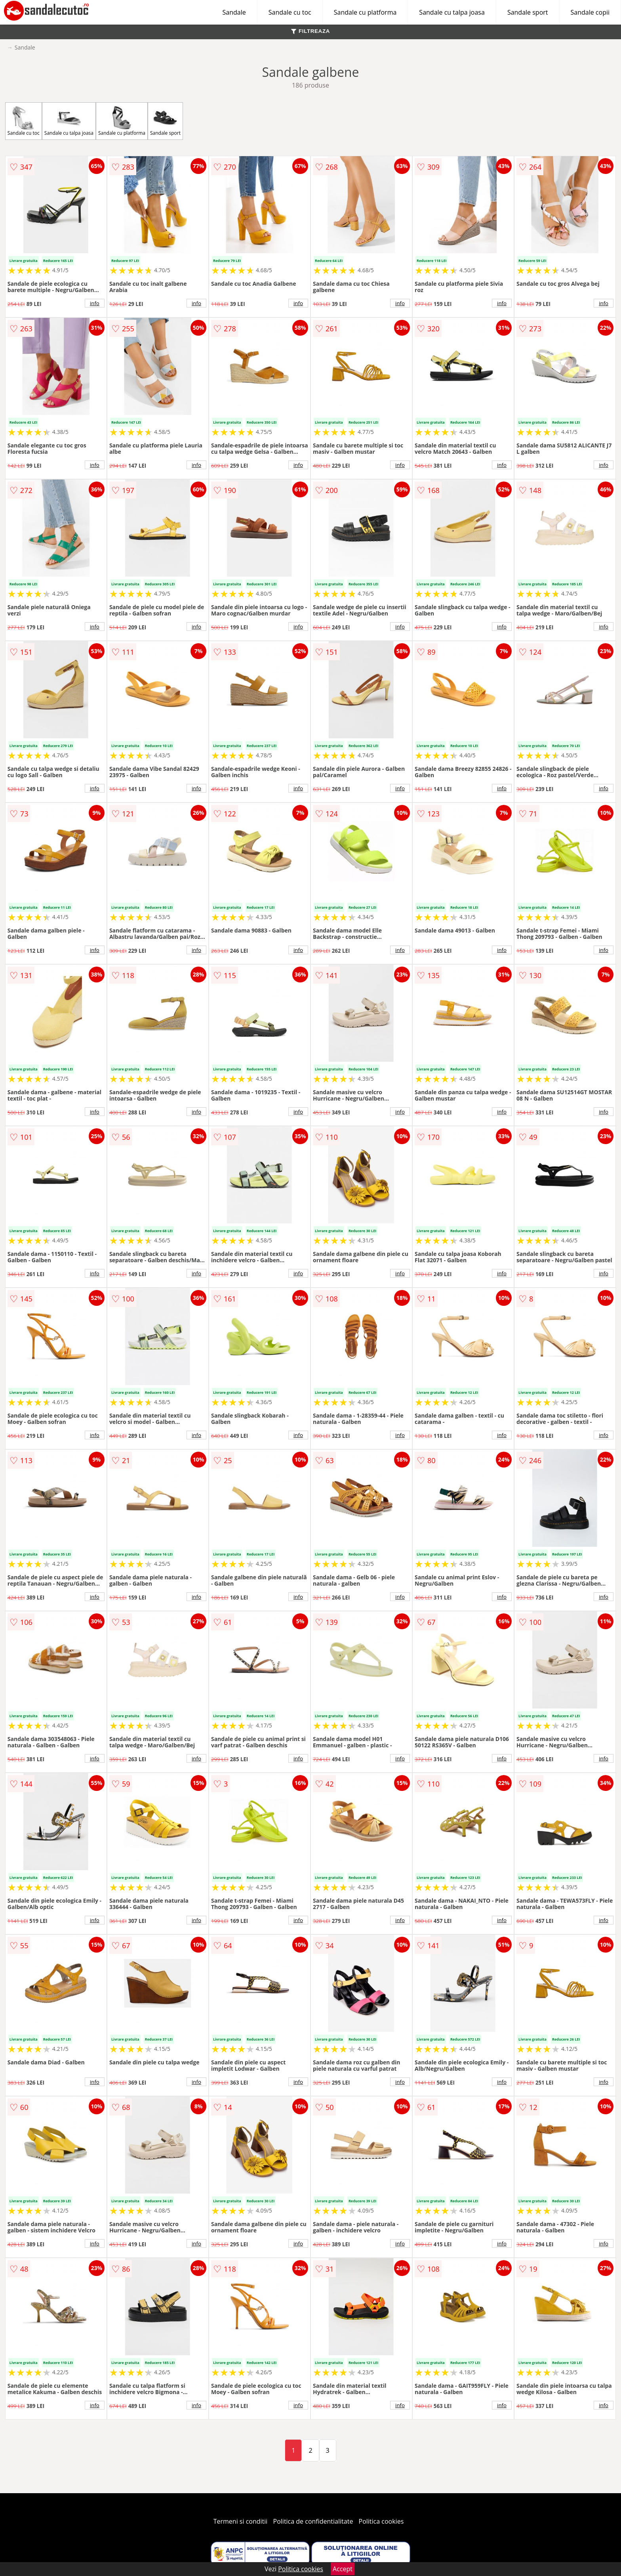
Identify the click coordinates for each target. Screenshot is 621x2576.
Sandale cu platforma (365, 12)
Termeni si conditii (240, 2521)
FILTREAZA (310, 31)
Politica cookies (381, 2521)
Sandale (234, 12)
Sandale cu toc (290, 12)
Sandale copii (590, 12)
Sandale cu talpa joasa (452, 12)
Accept (342, 2569)
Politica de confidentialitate (313, 2521)
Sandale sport (527, 12)
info (94, 303)
